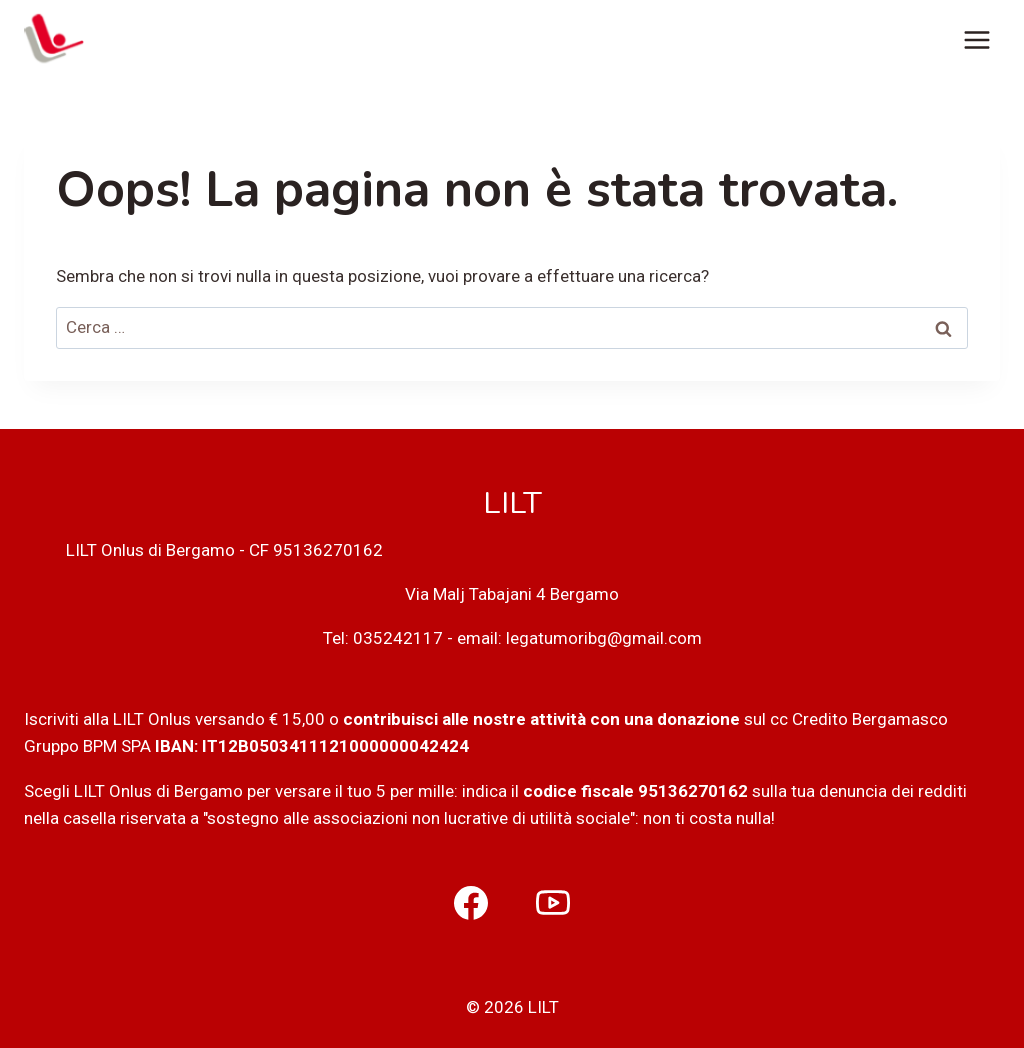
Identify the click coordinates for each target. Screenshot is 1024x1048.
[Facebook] (471, 903)
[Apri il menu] (976, 39)
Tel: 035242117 (383, 638)
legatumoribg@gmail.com (604, 638)
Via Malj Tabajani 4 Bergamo (512, 594)
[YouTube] (553, 903)
